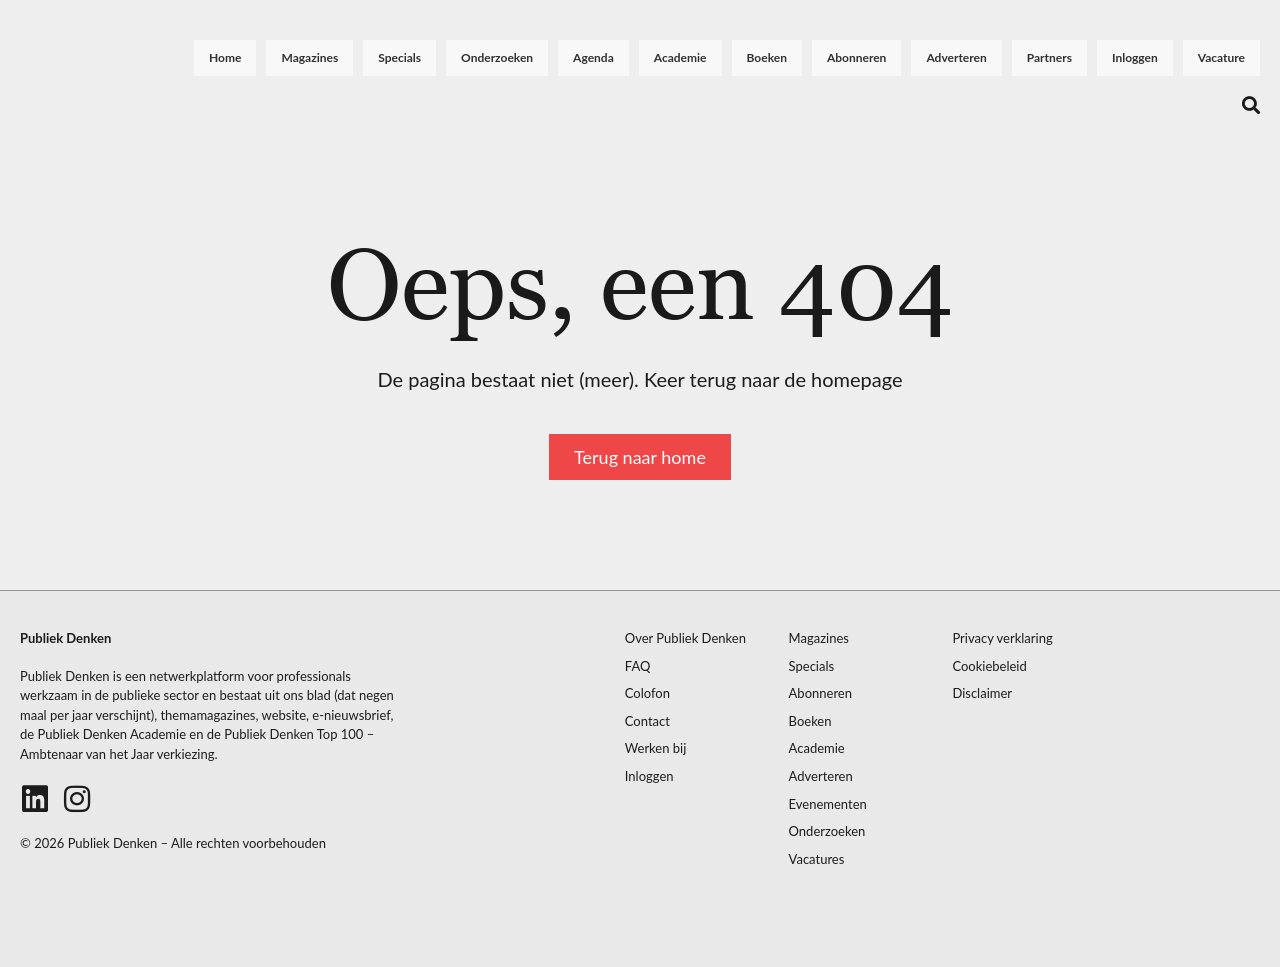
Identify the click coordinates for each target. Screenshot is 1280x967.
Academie (680, 57)
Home (225, 57)
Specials (399, 57)
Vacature (1221, 57)
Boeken (767, 57)
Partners (1049, 57)
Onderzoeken (497, 57)
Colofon (647, 693)
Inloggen (1135, 57)
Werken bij (656, 748)
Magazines (309, 57)
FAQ (638, 666)
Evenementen (828, 804)
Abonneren (856, 57)
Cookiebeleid (989, 666)
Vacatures (817, 859)
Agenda (593, 57)
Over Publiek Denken (685, 638)
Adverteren (956, 57)
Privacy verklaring (1002, 638)
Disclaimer (982, 693)
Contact (647, 721)
